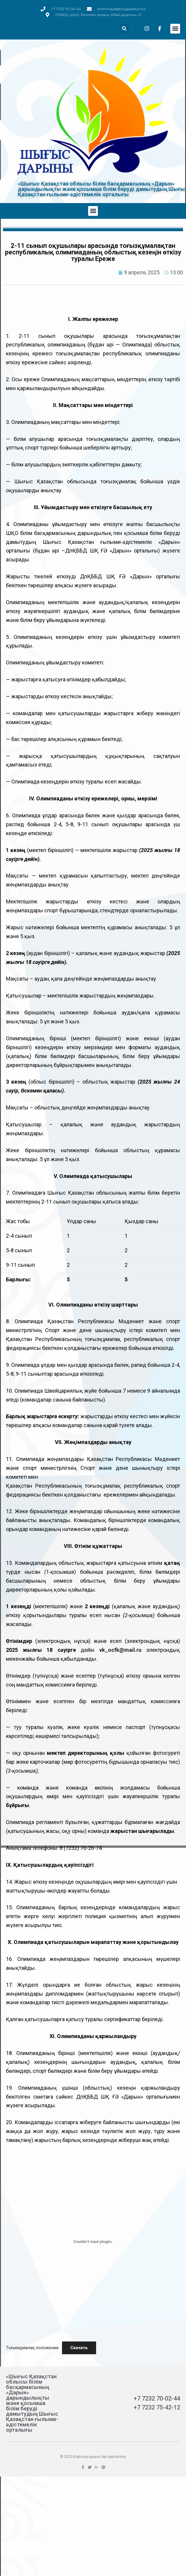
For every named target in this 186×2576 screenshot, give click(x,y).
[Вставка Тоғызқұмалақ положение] (93, 2242)
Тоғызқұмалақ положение (32, 2347)
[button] (175, 29)
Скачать (79, 2347)
